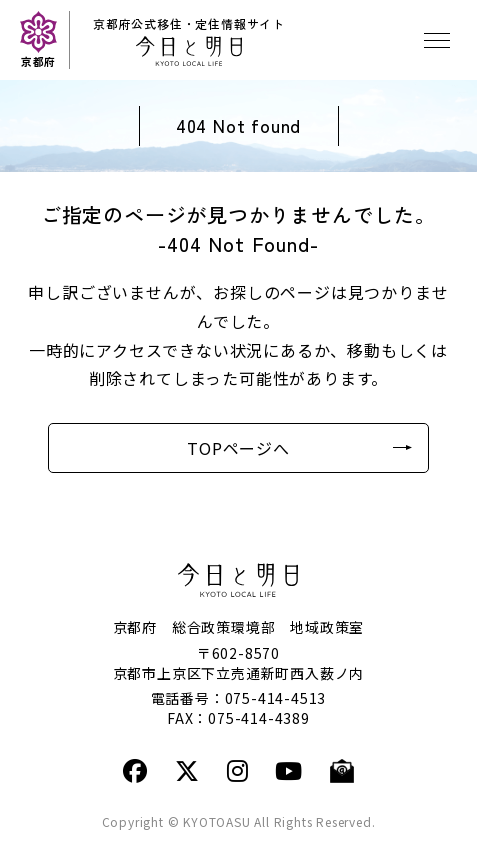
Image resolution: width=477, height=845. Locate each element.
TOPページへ (238, 448)
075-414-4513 (276, 698)
